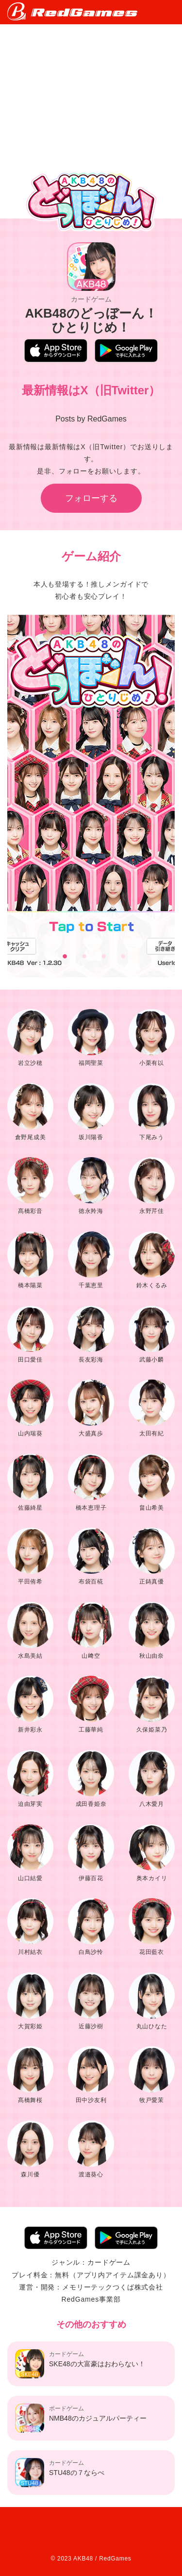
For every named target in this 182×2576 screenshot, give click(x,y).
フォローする (91, 498)
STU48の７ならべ (59, 2472)
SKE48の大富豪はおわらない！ (80, 2363)
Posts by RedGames (91, 419)
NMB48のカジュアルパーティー (81, 2418)
